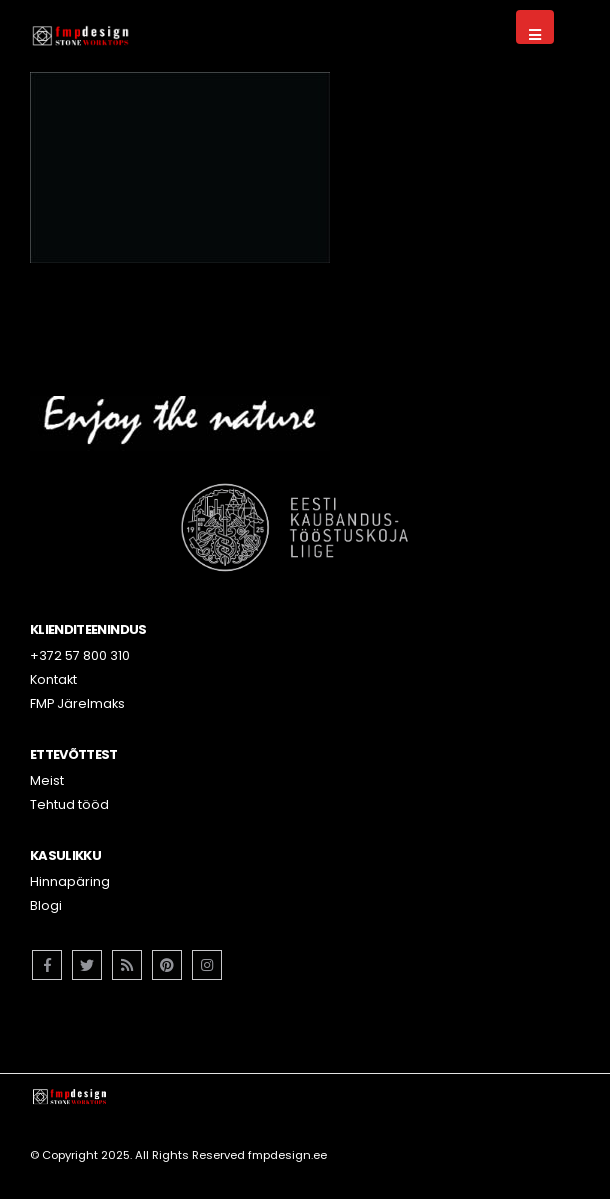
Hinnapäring (70, 881)
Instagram (207, 965)
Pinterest (167, 965)
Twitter (87, 965)
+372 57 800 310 (80, 655)
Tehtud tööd (69, 804)
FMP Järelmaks (77, 703)
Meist (47, 780)
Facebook (47, 965)
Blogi (46, 905)
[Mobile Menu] (535, 27)
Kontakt (53, 679)
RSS (127, 965)
